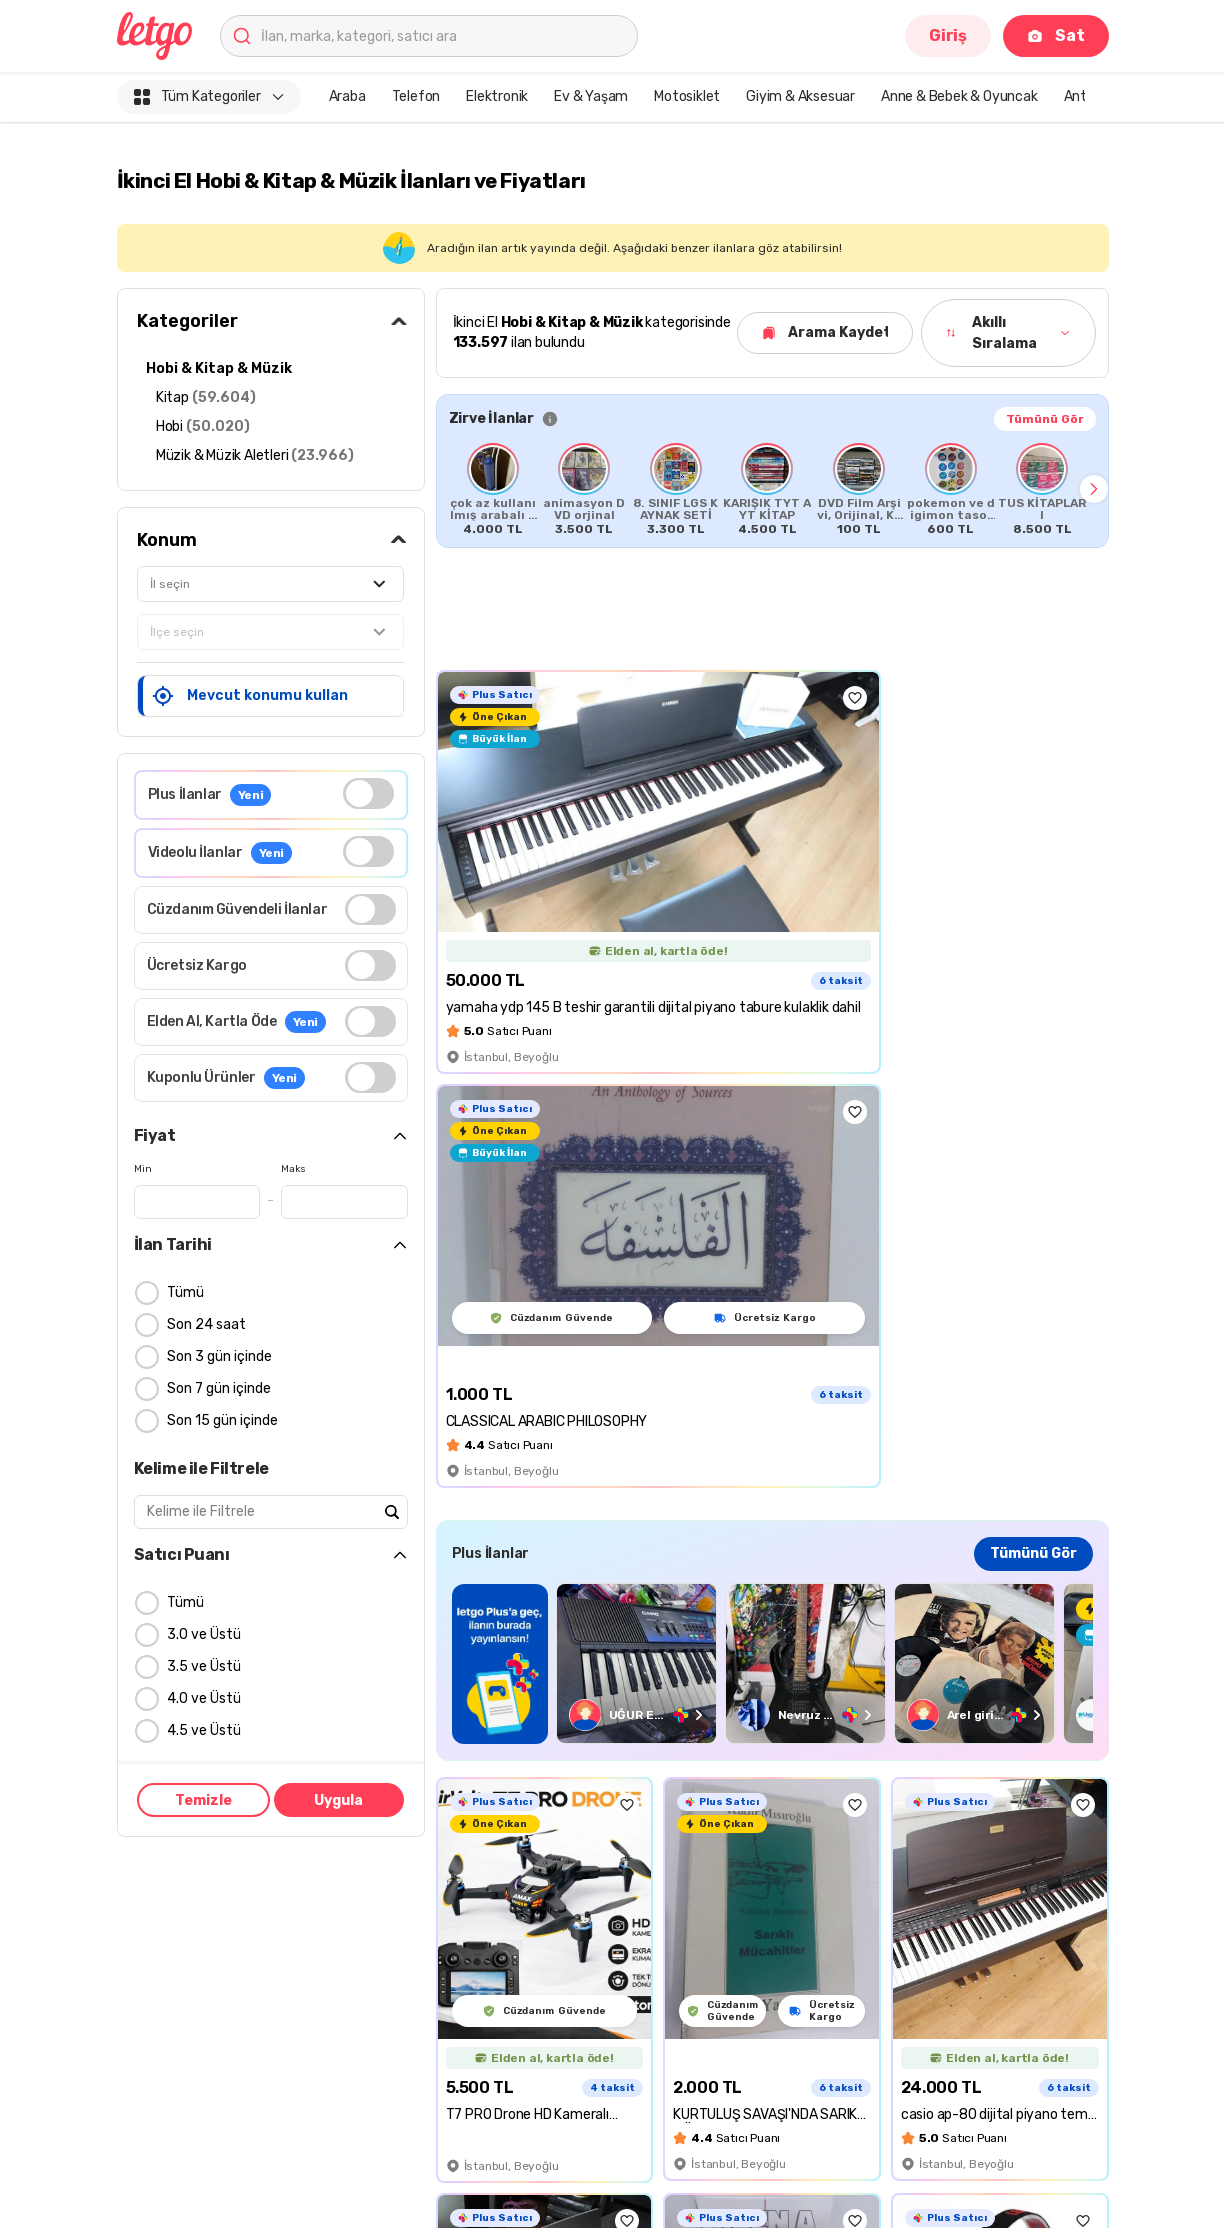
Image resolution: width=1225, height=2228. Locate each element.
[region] (772, 1663)
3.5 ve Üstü (204, 1667)
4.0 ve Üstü (204, 1699)
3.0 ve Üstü (204, 1635)
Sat (1055, 35)
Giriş (948, 35)
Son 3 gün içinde (219, 1357)
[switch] (368, 794)
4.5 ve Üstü (204, 1731)
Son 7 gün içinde (219, 1389)
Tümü (185, 1293)
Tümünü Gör (1045, 419)
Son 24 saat (206, 1325)
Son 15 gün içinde (222, 1421)
